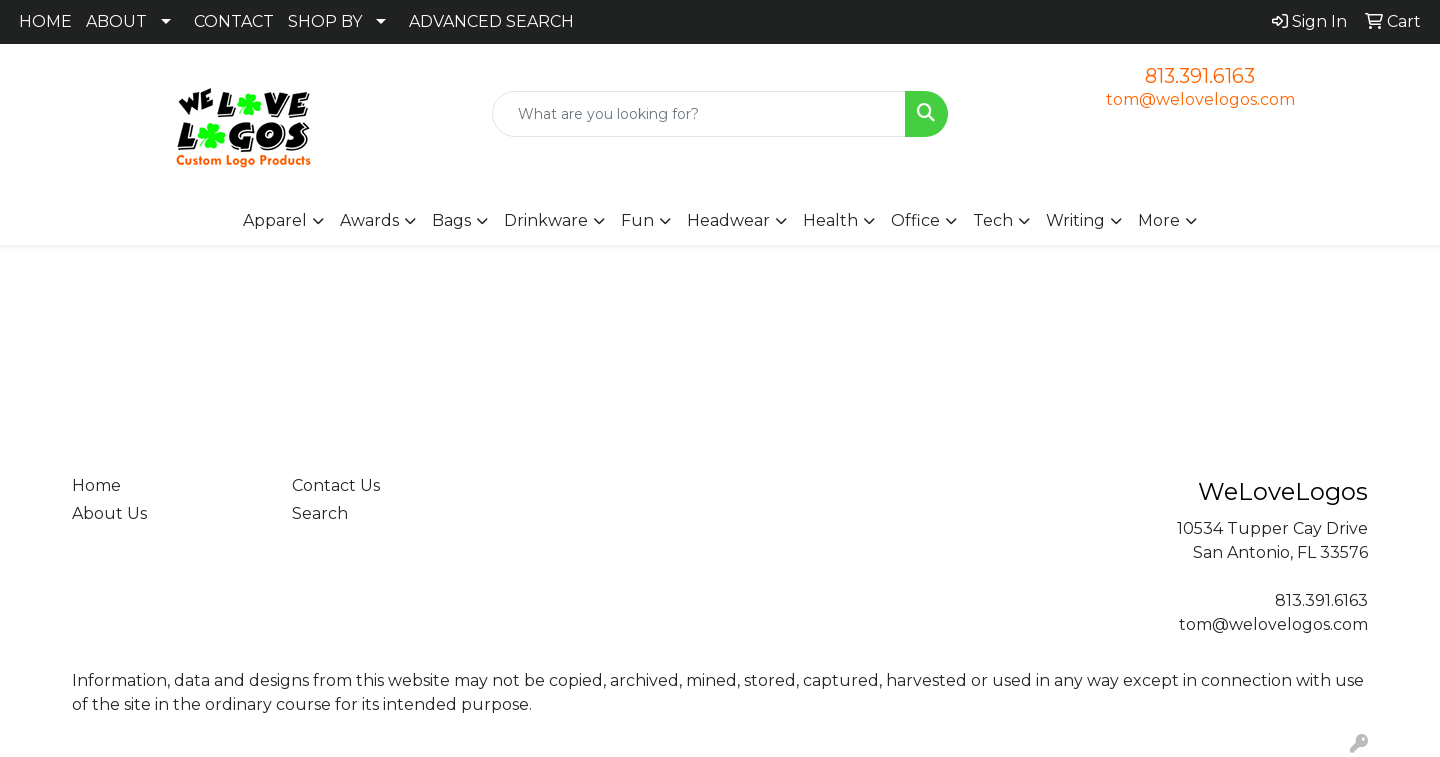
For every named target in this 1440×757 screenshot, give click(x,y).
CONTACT (234, 21)
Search (320, 513)
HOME (45, 21)
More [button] (1159, 220)
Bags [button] (451, 220)
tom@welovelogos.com (1200, 99)
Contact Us (336, 485)
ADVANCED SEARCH (491, 21)
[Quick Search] (699, 114)
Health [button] (830, 220)
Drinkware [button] (546, 220)
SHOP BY (325, 21)
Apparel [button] (275, 220)
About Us (109, 513)
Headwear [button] (728, 220)
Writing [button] (1075, 220)
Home (96, 485)
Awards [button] (369, 220)
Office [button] (915, 220)
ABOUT (116, 21)
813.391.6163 (1200, 76)
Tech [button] (993, 220)
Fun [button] (637, 220)
